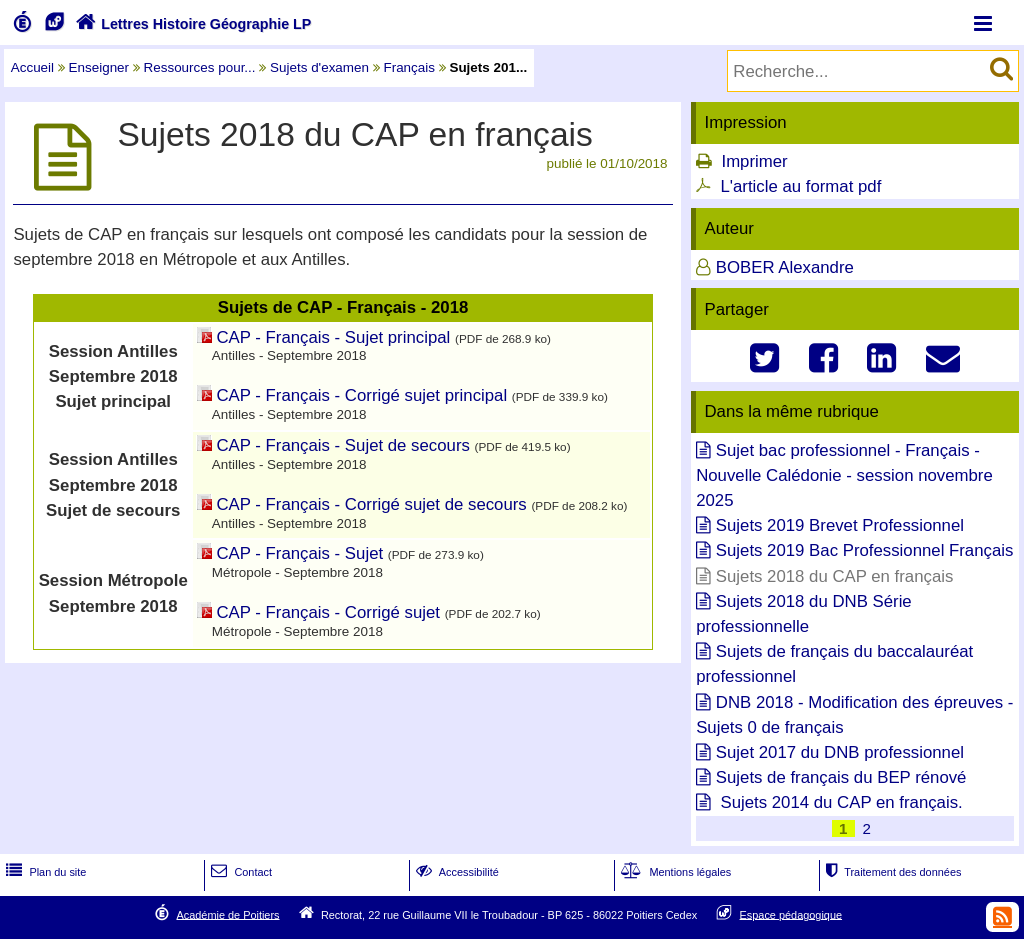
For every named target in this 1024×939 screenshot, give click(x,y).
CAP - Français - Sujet (300, 553)
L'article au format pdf (800, 186)
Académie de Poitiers (227, 914)
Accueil (32, 67)
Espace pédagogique (791, 914)
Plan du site (44, 872)
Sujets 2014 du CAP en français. (839, 802)
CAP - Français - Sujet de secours (343, 445)
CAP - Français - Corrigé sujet (329, 612)
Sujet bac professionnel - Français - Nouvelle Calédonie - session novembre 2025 (844, 475)
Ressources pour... (200, 67)
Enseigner (99, 67)
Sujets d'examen (319, 67)
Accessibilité (455, 872)
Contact (239, 872)
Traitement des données (891, 872)
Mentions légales (674, 872)
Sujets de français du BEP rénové (841, 777)
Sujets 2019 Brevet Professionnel (840, 525)
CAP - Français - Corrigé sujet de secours (372, 504)
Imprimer (754, 161)
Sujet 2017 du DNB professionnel (840, 752)
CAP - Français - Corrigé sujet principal (362, 395)
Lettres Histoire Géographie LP (191, 24)
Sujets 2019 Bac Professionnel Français (865, 550)
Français (409, 67)
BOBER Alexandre (785, 267)
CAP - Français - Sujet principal (334, 337)
